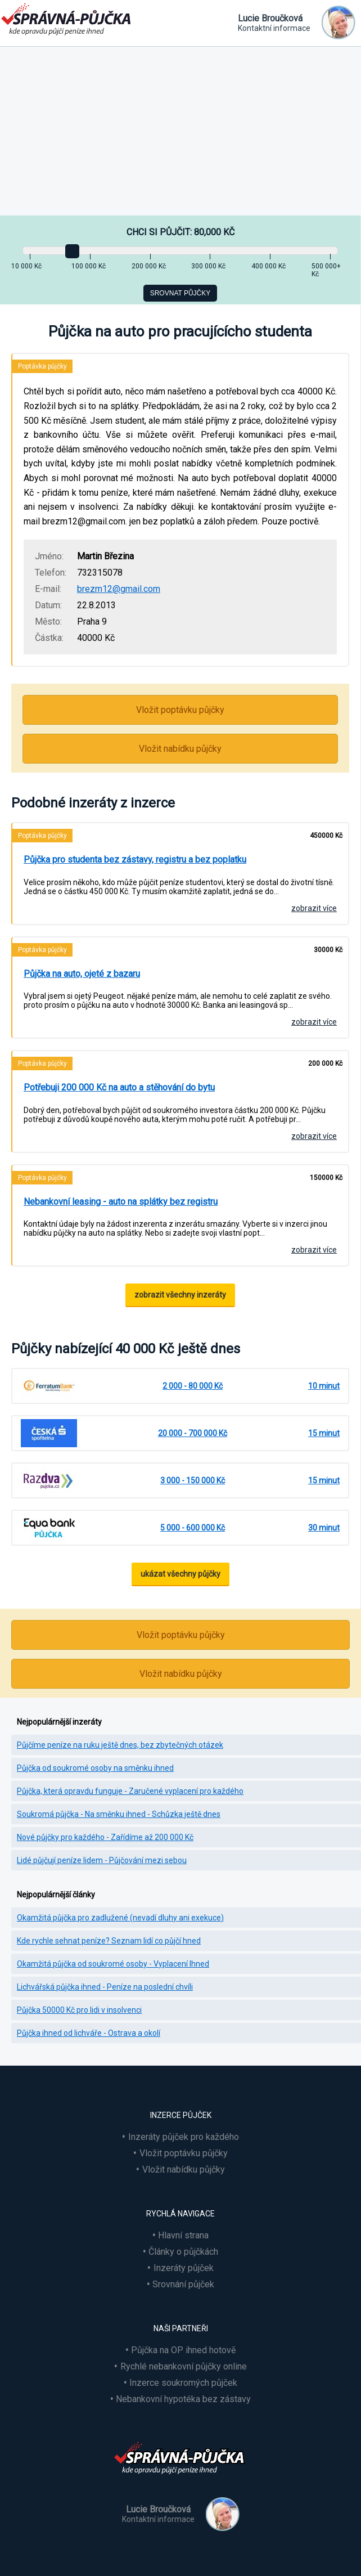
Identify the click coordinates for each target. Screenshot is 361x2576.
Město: (48, 621)
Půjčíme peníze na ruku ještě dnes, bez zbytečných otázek (120, 1744)
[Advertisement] (180, 131)
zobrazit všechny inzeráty (180, 1294)
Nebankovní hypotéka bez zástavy (183, 2399)
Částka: (49, 637)
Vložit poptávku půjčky (180, 709)
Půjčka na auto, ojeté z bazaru (82, 973)
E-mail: (48, 589)
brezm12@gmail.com (118, 589)
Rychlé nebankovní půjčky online (183, 2366)
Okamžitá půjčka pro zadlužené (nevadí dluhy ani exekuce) (120, 1917)
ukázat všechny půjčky (180, 1573)
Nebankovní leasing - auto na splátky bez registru (121, 1201)
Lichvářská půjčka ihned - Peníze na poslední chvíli (105, 1986)
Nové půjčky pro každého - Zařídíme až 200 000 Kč (105, 1837)
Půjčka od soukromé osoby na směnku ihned (95, 1767)
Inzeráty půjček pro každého (183, 2136)
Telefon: (50, 572)
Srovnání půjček (183, 2284)
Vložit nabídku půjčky (180, 748)
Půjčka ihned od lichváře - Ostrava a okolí (88, 2033)
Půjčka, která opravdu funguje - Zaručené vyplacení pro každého (130, 1791)
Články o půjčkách (183, 2251)
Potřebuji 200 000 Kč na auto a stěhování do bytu (119, 1087)
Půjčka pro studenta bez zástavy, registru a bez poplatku (135, 859)
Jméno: (49, 556)
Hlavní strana (183, 2235)
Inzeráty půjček (184, 2268)
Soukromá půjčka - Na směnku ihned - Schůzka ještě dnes (118, 1814)
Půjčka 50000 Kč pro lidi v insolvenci (79, 2009)
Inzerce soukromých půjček (183, 2382)
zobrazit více (314, 908)
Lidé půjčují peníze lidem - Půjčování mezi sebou (102, 1860)
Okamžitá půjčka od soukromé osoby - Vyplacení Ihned (113, 1963)
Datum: (48, 605)
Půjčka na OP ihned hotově (183, 2350)
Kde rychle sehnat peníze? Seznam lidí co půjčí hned (109, 1940)
